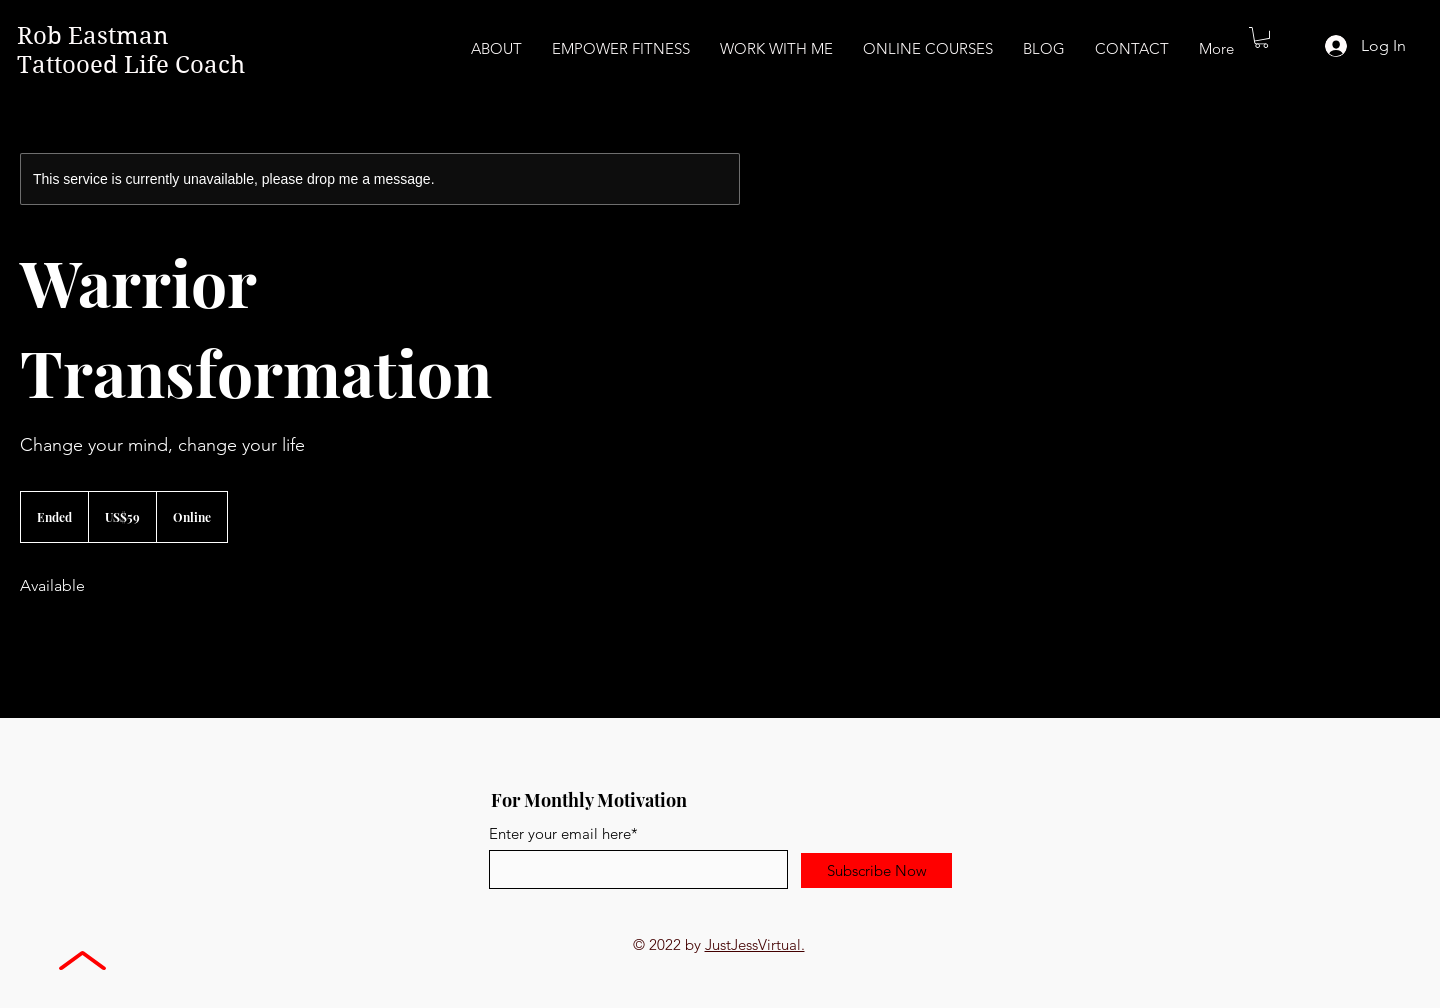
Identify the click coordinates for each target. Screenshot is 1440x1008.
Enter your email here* (563, 833)
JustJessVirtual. (755, 944)
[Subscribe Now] (876, 870)
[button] (1261, 37)
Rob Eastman (95, 36)
